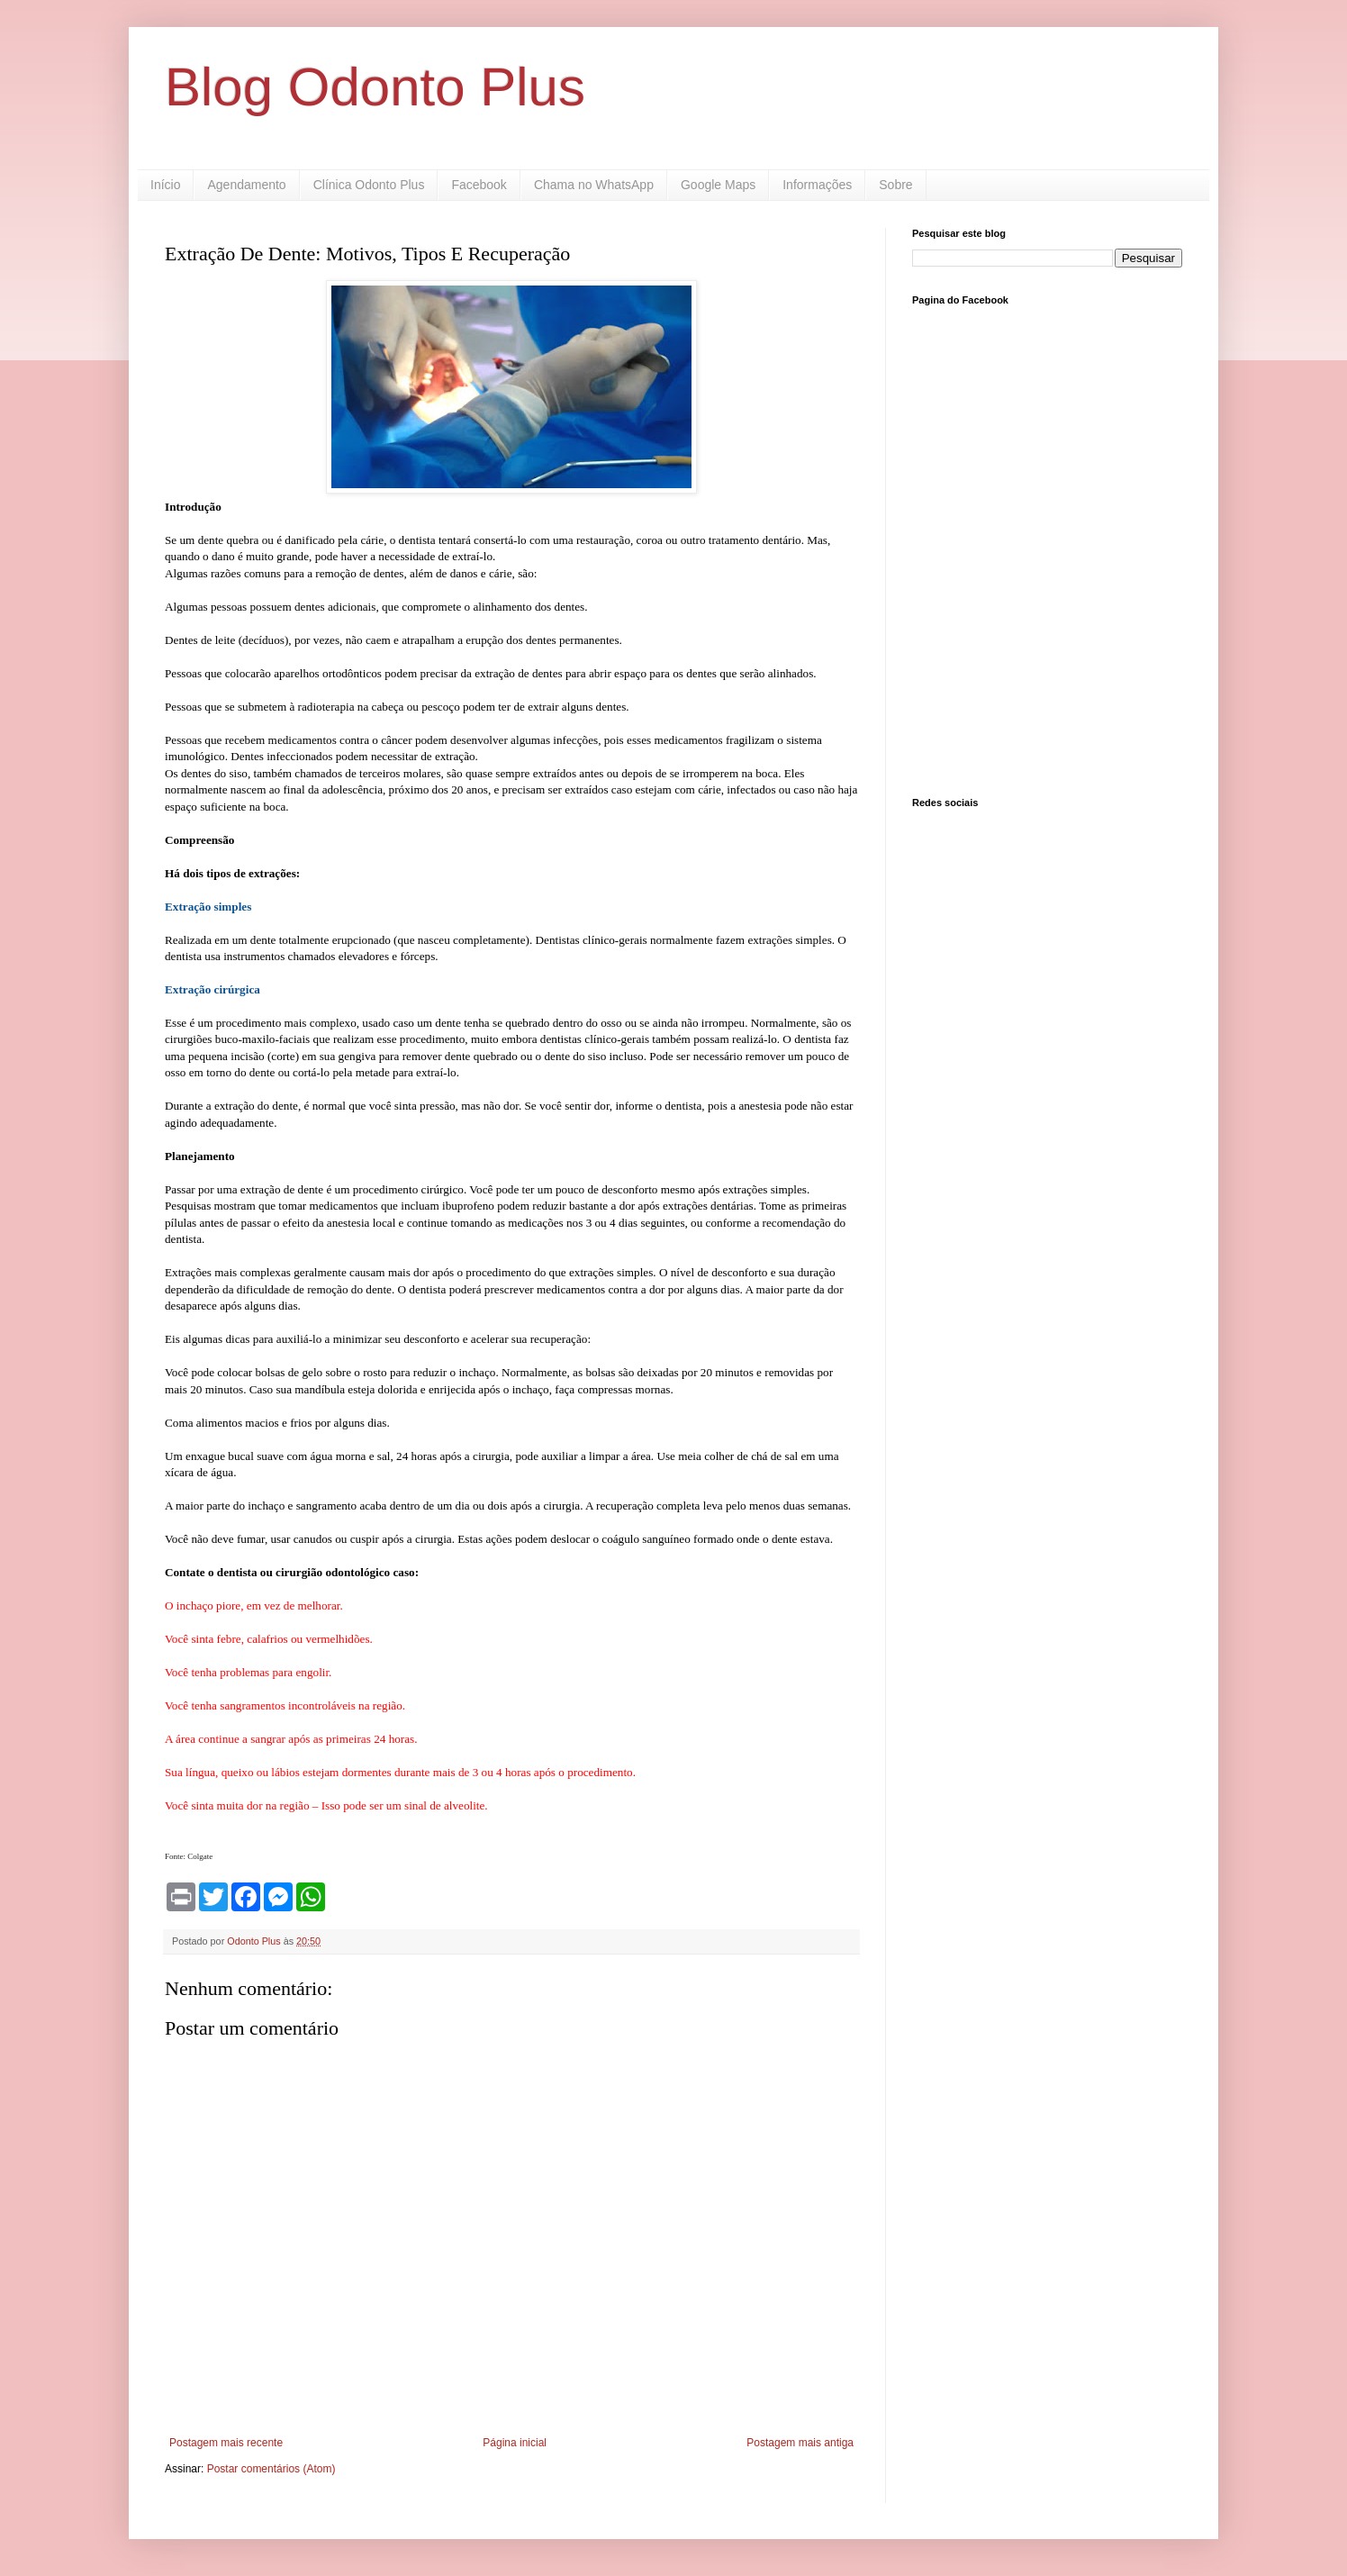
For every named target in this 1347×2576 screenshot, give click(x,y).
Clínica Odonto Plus (369, 184)
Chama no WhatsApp (594, 184)
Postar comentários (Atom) (271, 2469)
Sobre (895, 184)
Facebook (478, 184)
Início (165, 184)
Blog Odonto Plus (375, 87)
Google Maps (718, 184)
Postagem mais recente (226, 2442)
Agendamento (246, 184)
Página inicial (515, 2442)
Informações (817, 184)
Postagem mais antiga (800, 2442)
